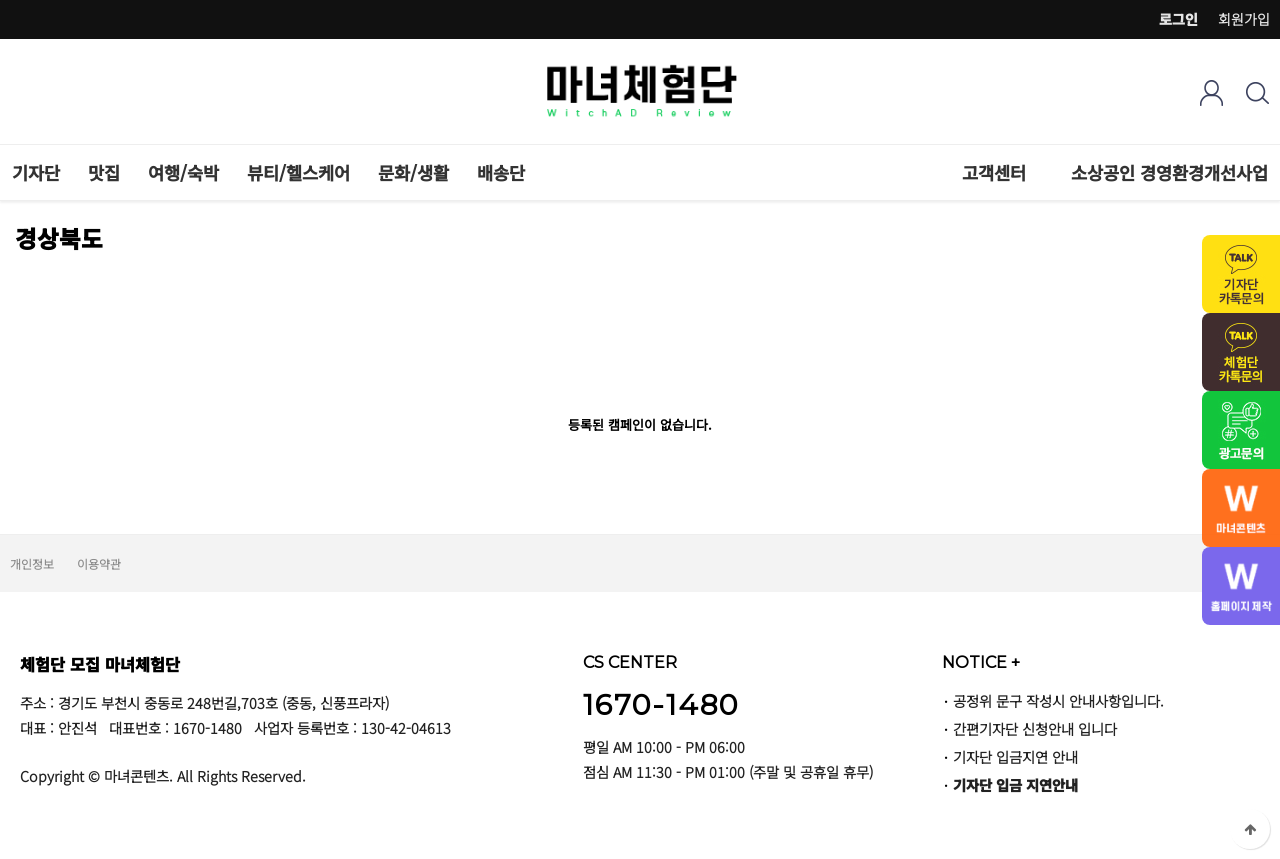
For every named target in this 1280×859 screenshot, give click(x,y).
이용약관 (99, 563)
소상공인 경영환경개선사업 (1169, 172)
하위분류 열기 (1037, 172)
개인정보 (32, 563)
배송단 (501, 172)
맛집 (104, 172)
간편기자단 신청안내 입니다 (1035, 728)
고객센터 (994, 172)
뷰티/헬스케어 (298, 172)
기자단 (36, 172)
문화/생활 (413, 172)
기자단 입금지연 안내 (1015, 756)
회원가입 (1244, 19)
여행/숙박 (183, 172)
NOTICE (981, 662)
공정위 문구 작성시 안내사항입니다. (1058, 700)
